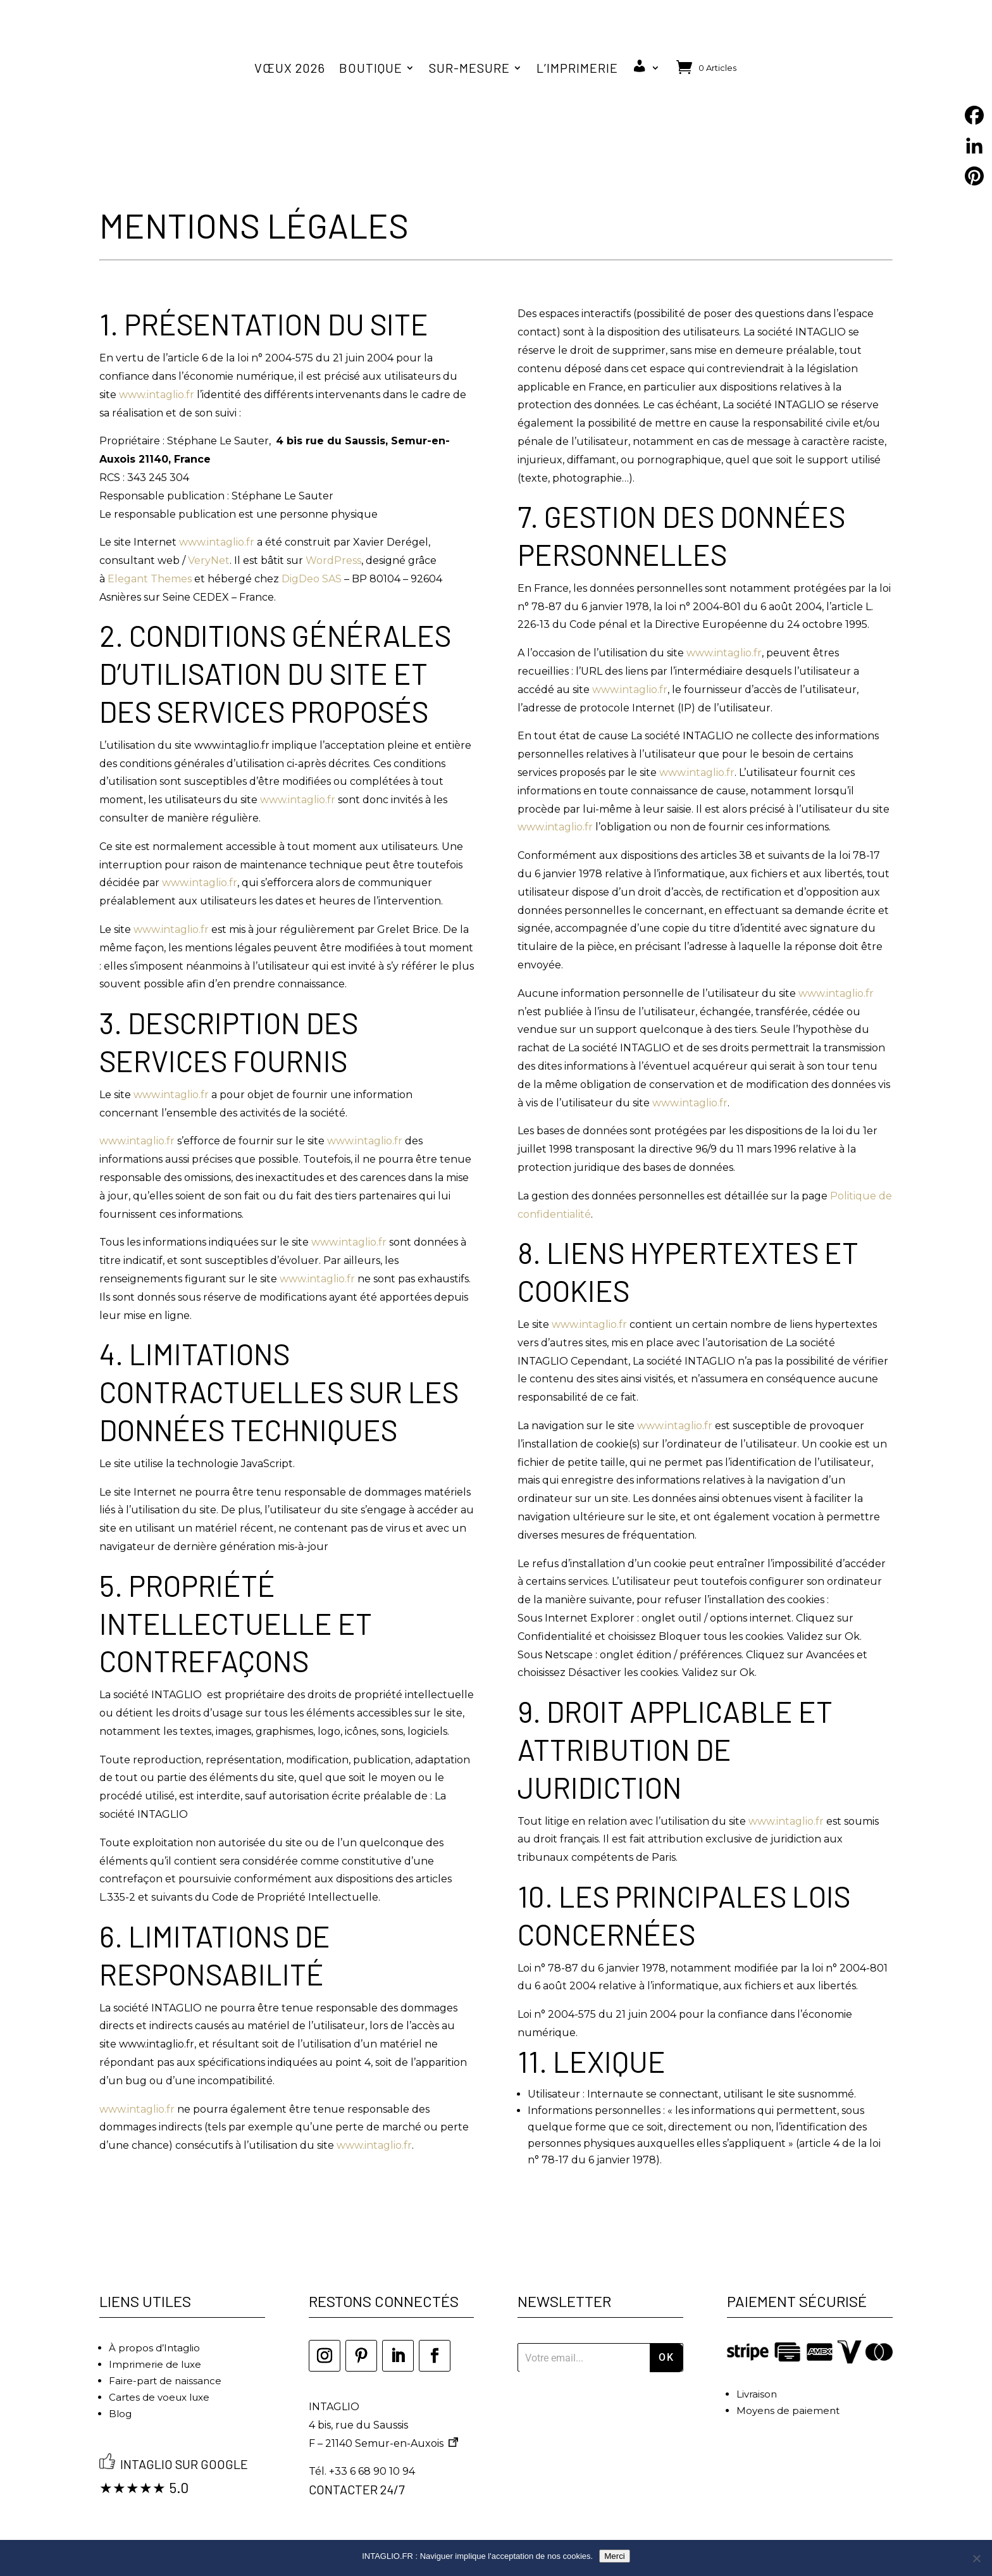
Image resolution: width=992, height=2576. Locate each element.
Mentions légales (426, 2521)
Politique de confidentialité (609, 2521)
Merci (614, 2556)
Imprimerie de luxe (155, 2333)
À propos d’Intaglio (154, 2316)
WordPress (333, 529)
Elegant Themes (150, 547)
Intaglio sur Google (184, 2433)
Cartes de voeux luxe (159, 2366)
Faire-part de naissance (165, 2349)
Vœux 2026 (289, 67)
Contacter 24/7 (356, 2458)
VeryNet (209, 529)
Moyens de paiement (788, 2379)
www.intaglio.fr (158, 363)
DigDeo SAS (312, 547)
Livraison (756, 2362)
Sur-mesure (469, 67)
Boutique (370, 67)
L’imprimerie (577, 67)
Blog (120, 2382)
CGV (502, 2521)
